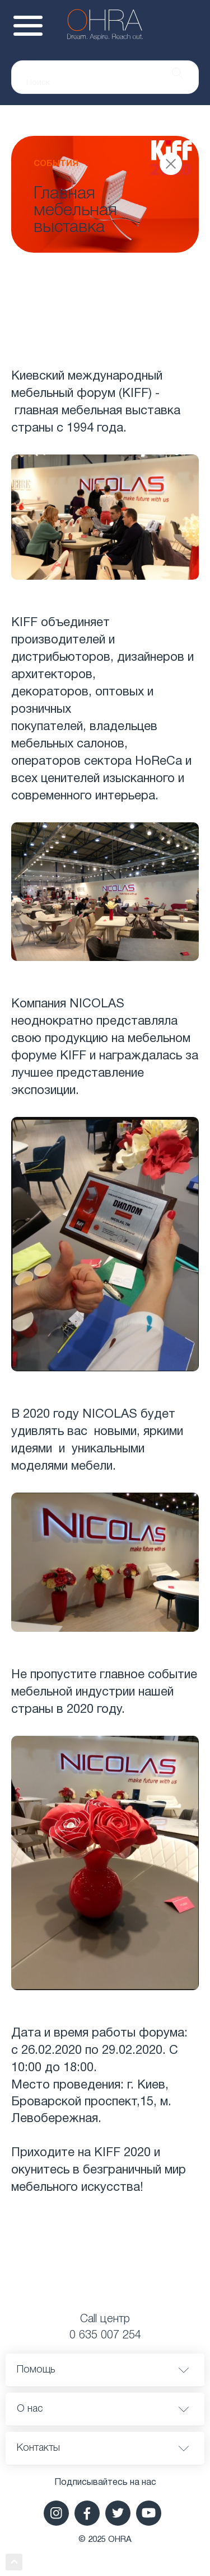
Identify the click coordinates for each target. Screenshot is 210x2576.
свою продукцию (59, 1038)
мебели (92, 1466)
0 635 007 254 (105, 2336)
